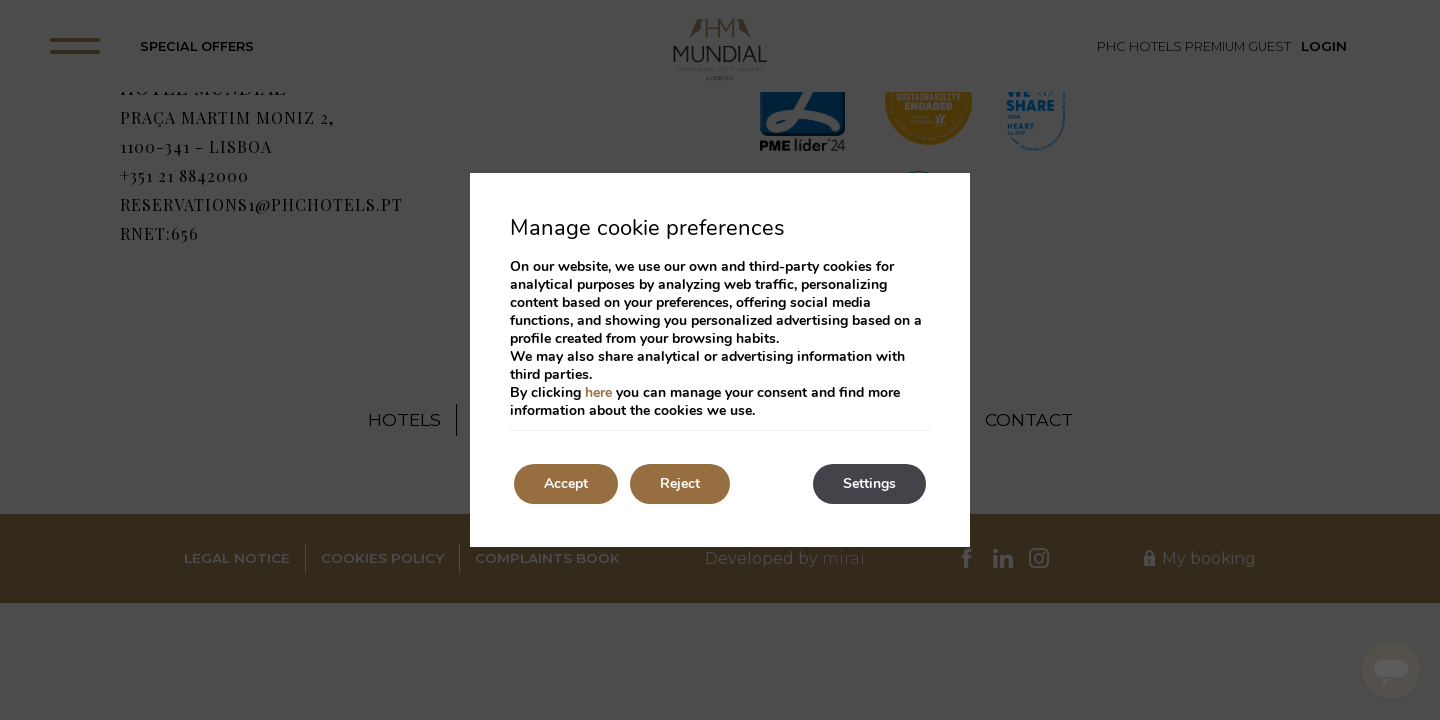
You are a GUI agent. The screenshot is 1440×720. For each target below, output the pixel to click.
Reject (680, 483)
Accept (566, 483)
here (598, 392)
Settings (869, 483)
